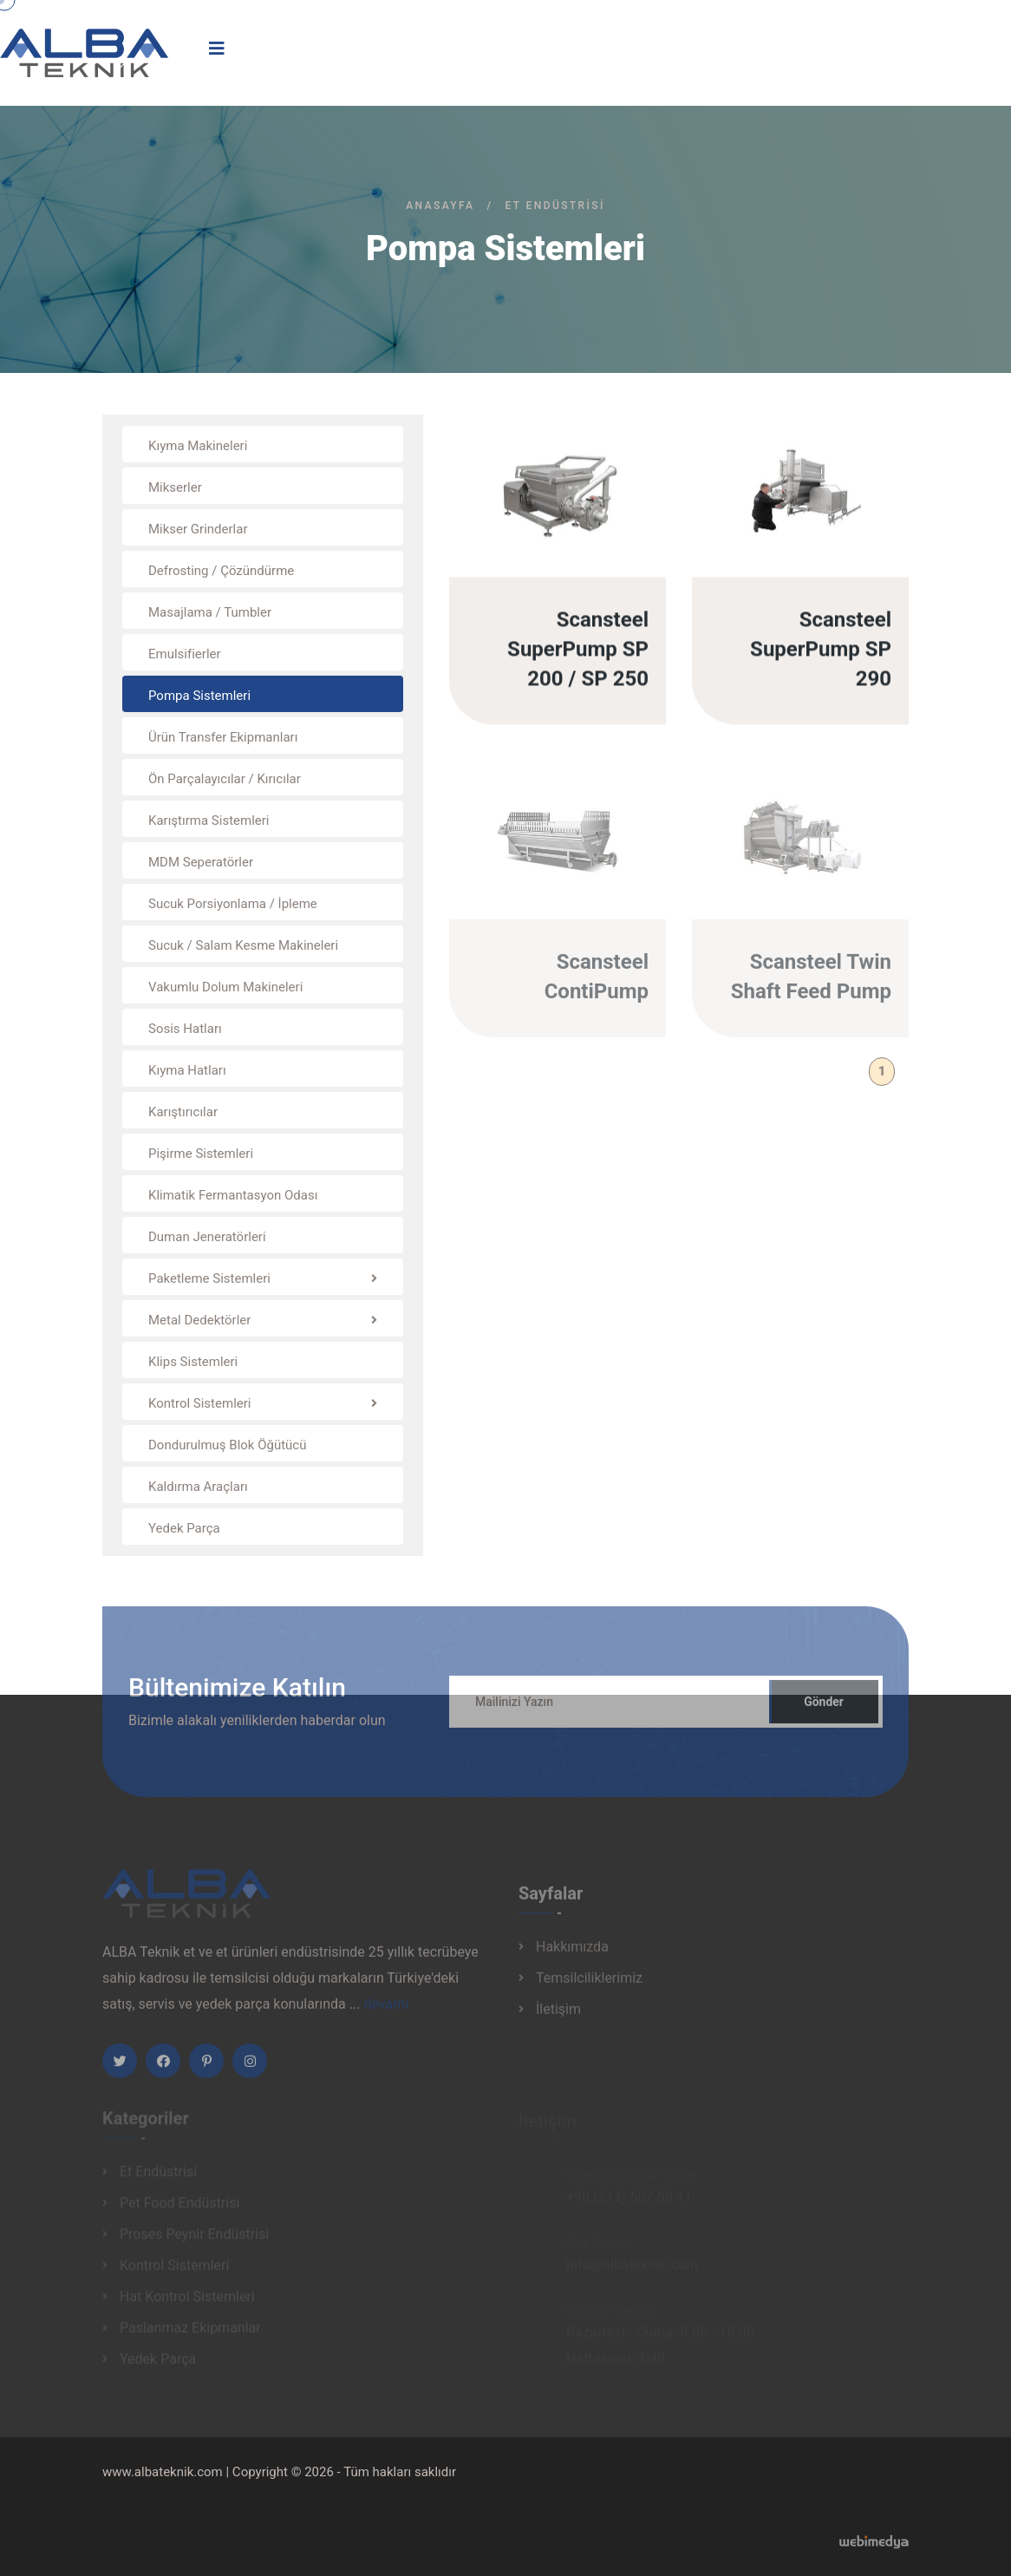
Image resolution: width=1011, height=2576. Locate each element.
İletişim (558, 2015)
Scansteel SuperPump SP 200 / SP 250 (578, 650)
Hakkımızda (572, 1953)
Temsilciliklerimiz (589, 1984)
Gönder (824, 1709)
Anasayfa (440, 205)
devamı (385, 2011)
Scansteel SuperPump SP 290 (820, 650)
